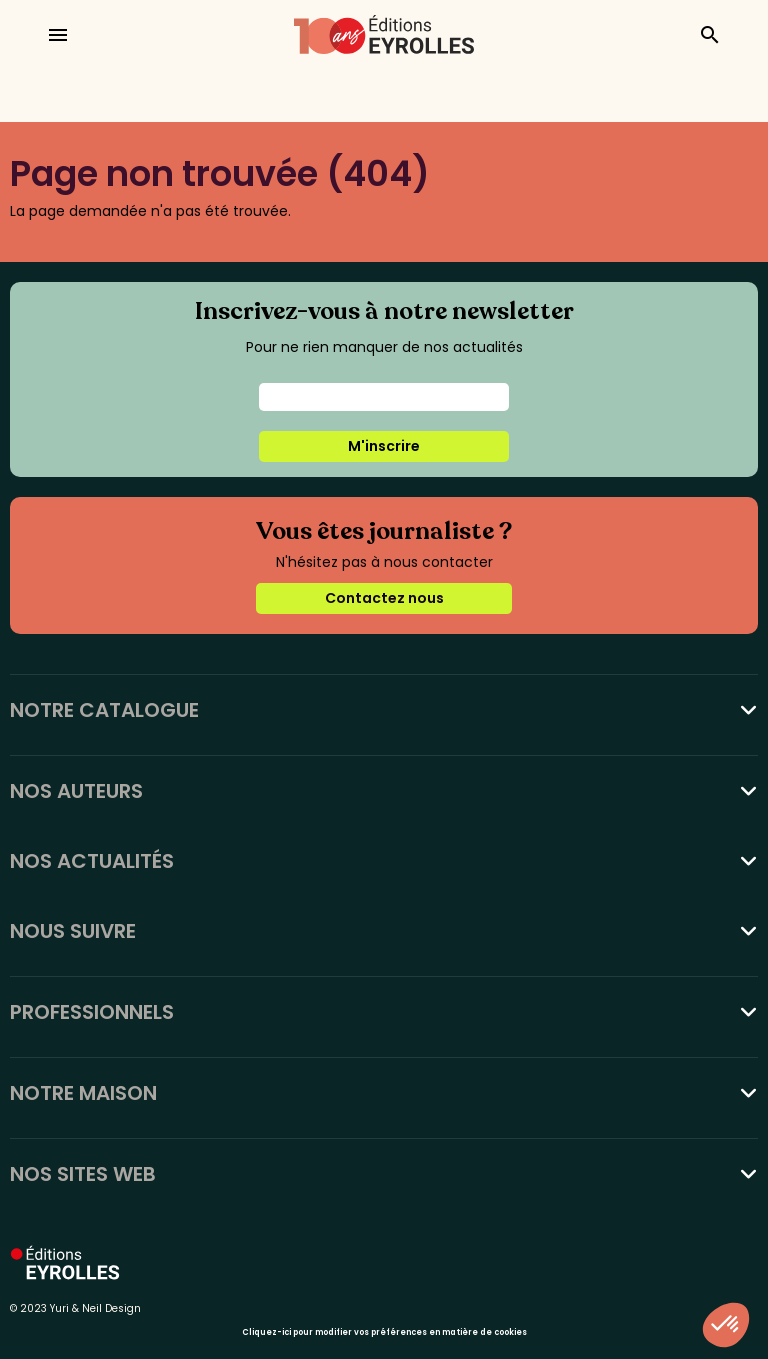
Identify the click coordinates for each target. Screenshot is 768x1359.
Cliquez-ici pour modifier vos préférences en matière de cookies (384, 1332)
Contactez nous (384, 598)
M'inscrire (384, 446)
